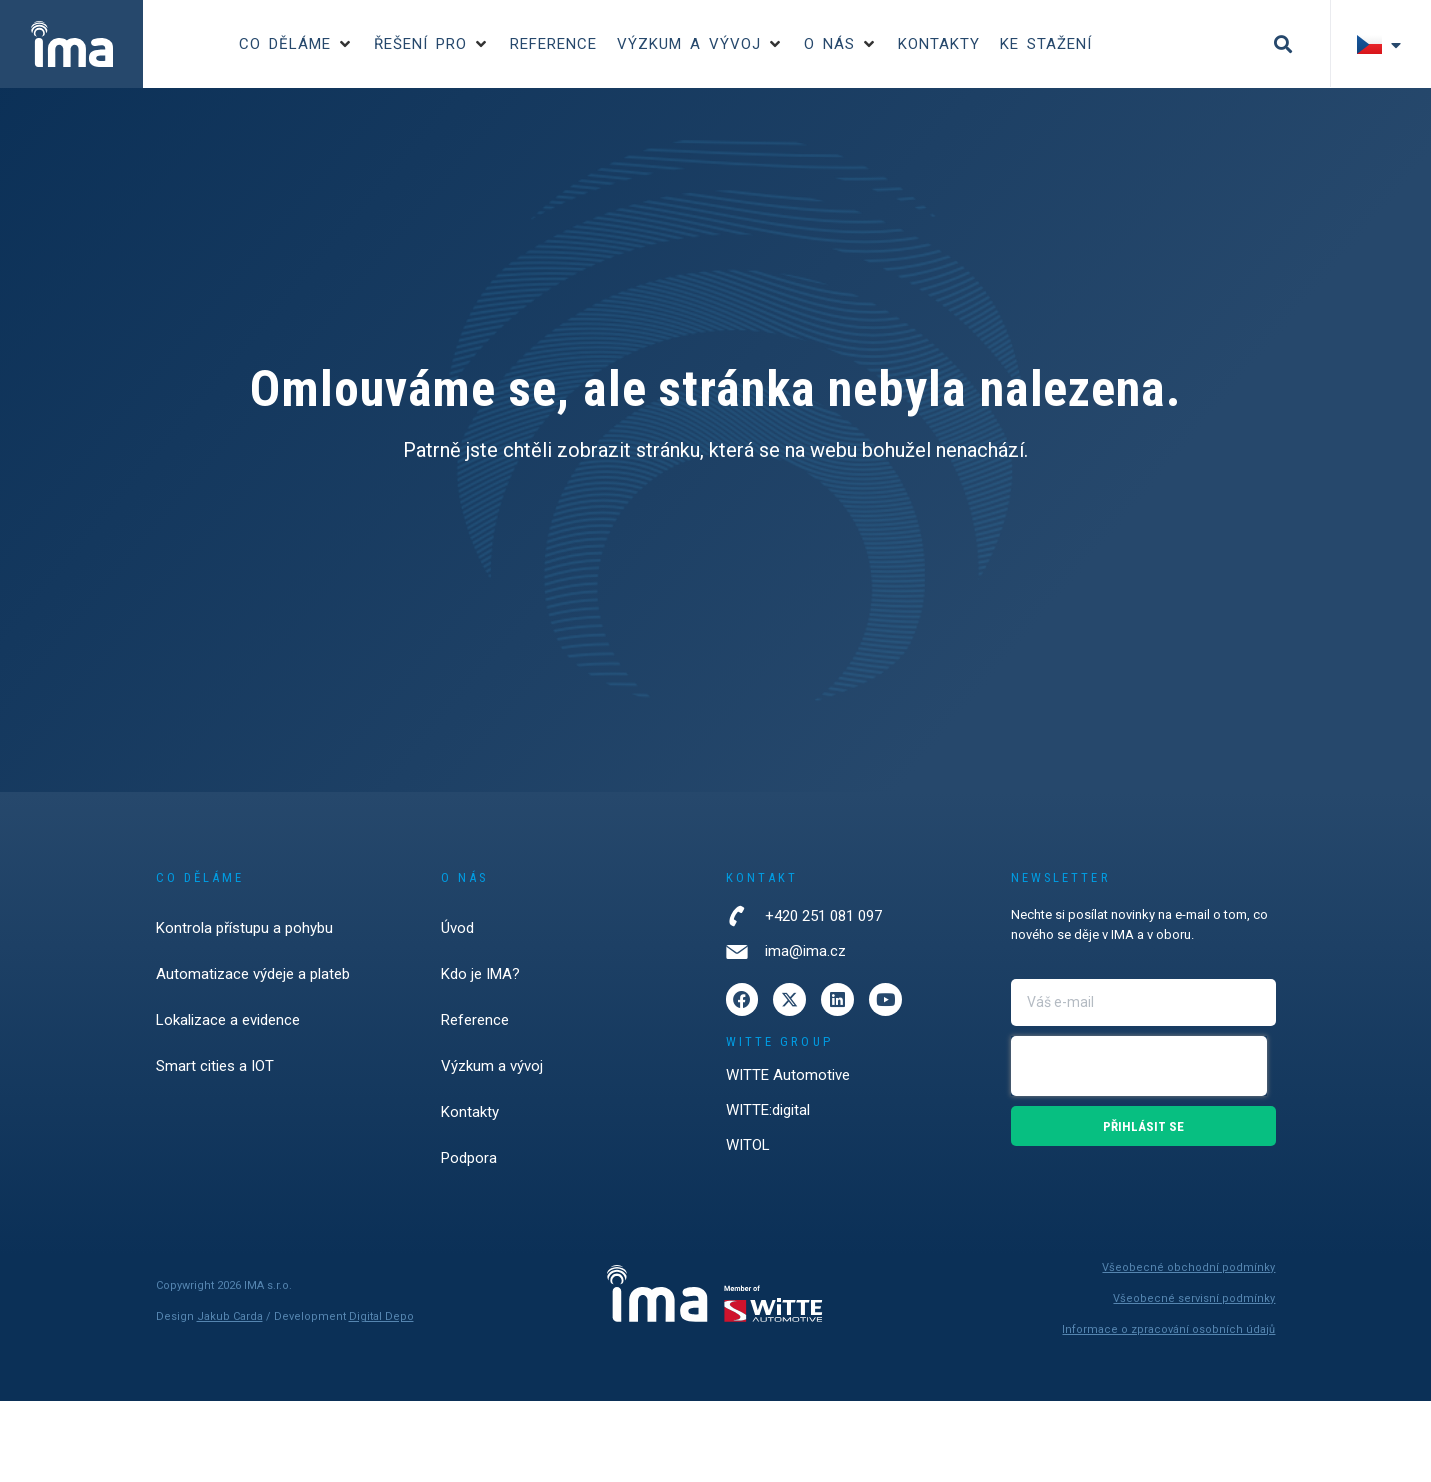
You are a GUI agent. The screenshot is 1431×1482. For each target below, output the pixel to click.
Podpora (469, 1158)
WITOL (748, 1151)
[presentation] (1139, 1066)
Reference (475, 1020)
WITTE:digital (768, 1116)
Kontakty (470, 1112)
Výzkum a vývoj (492, 1066)
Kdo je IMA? (480, 974)
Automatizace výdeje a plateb (253, 974)
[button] (296, 44)
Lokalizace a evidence (228, 1020)
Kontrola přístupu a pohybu (244, 928)
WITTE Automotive (788, 1081)
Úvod (457, 928)
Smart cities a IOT (215, 1066)
